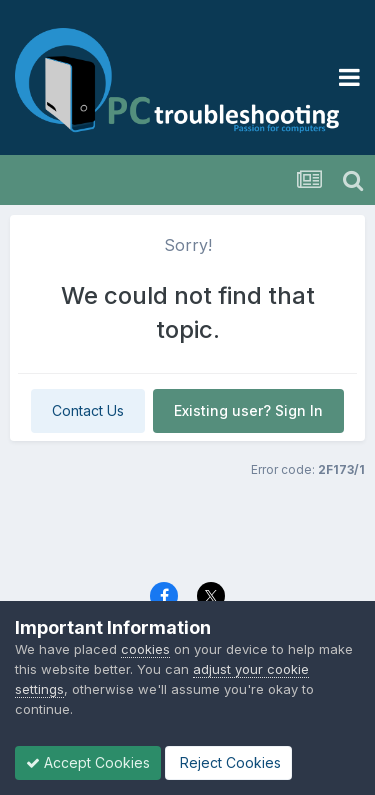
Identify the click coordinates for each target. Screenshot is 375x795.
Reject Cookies (228, 762)
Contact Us (88, 410)
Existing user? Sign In (248, 410)
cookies (145, 649)
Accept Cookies (88, 762)
